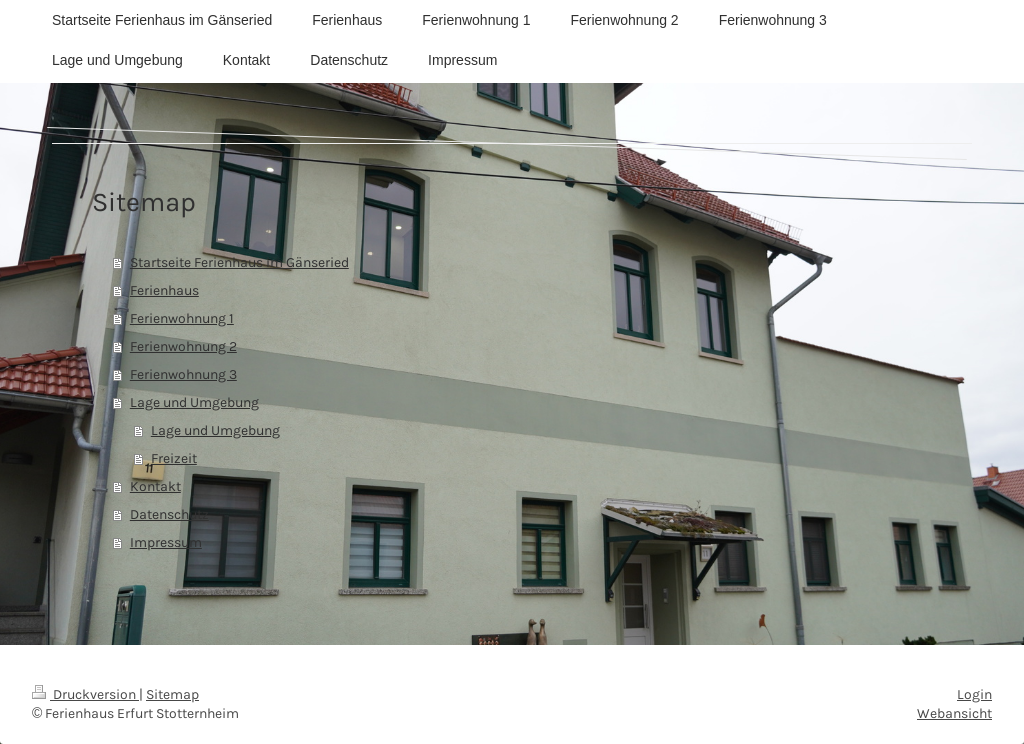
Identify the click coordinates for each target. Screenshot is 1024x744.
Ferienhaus (164, 290)
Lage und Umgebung (194, 402)
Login (974, 694)
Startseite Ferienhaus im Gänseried (239, 262)
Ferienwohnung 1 (182, 318)
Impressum (166, 542)
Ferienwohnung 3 (183, 374)
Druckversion (85, 694)
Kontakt (155, 486)
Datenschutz (169, 514)
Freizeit (174, 458)
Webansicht (954, 713)
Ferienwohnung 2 (183, 346)
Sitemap (172, 694)
